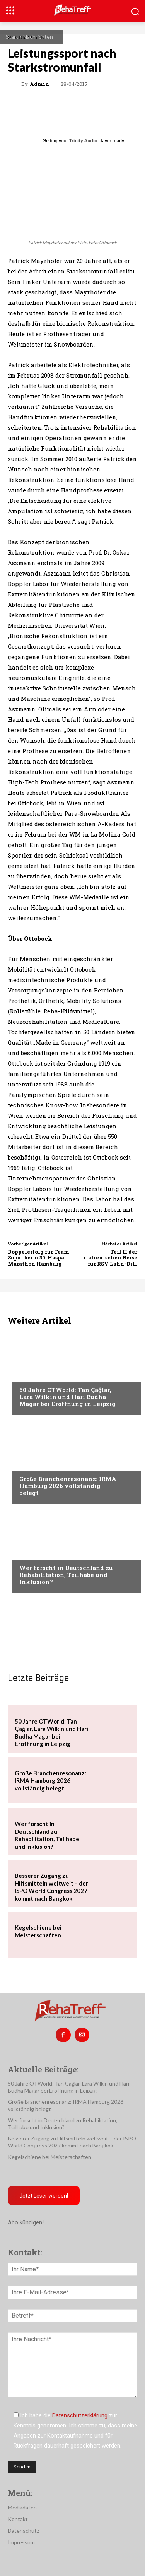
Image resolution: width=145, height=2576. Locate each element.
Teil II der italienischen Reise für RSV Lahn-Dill (110, 1257)
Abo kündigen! (26, 2222)
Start (12, 36)
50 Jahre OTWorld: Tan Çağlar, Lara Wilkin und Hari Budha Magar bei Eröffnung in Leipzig (67, 1397)
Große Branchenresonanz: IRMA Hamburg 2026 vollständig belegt (67, 1485)
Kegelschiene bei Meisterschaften (49, 2157)
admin (39, 84)
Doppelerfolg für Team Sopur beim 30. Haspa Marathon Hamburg (38, 1257)
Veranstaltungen (43, 1375)
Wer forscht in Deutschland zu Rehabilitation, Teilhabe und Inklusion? (66, 1574)
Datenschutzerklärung (79, 2415)
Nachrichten (38, 36)
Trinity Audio (83, 140)
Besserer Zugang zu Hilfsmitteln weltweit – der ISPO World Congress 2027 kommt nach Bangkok (51, 1887)
